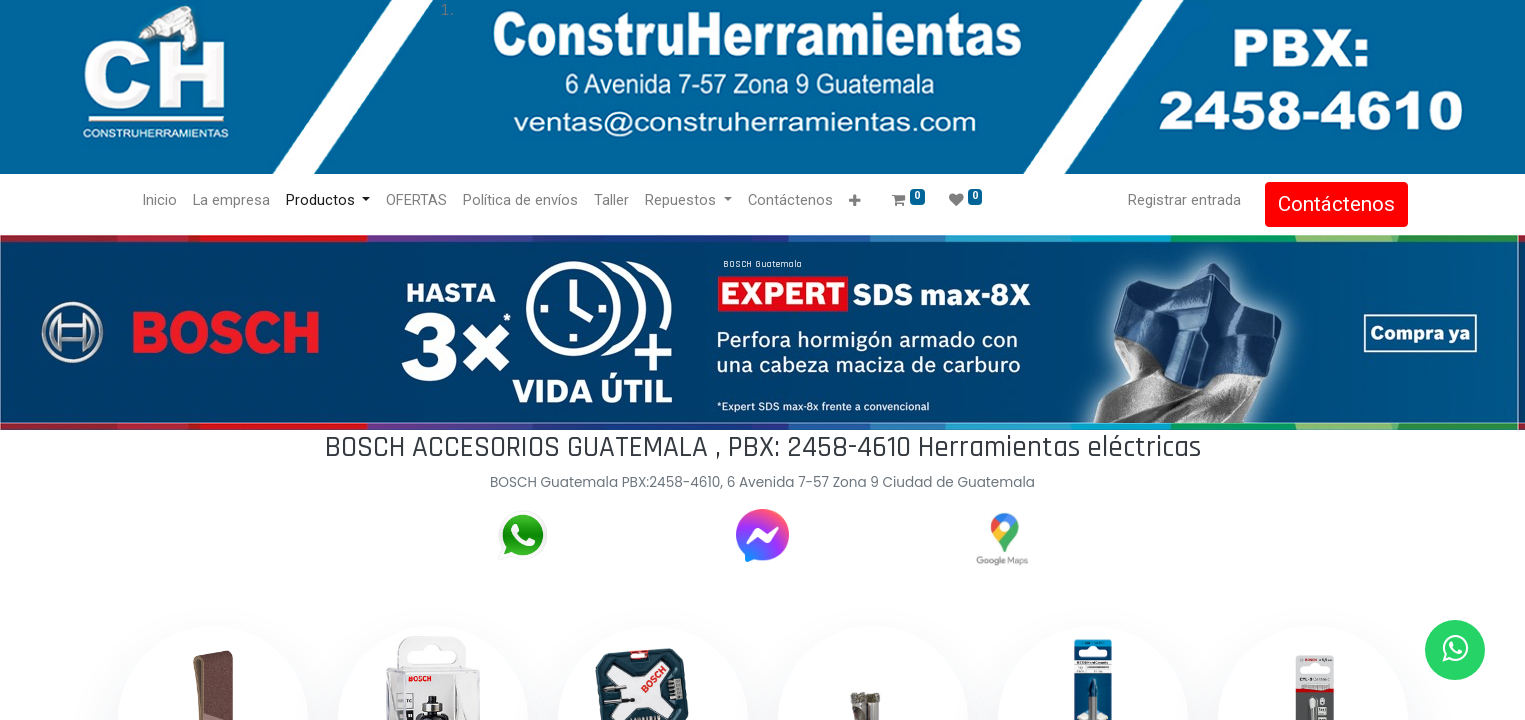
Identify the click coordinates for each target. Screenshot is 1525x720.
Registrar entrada (1184, 200)
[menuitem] (159, 201)
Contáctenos (1336, 204)
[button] (854, 201)
